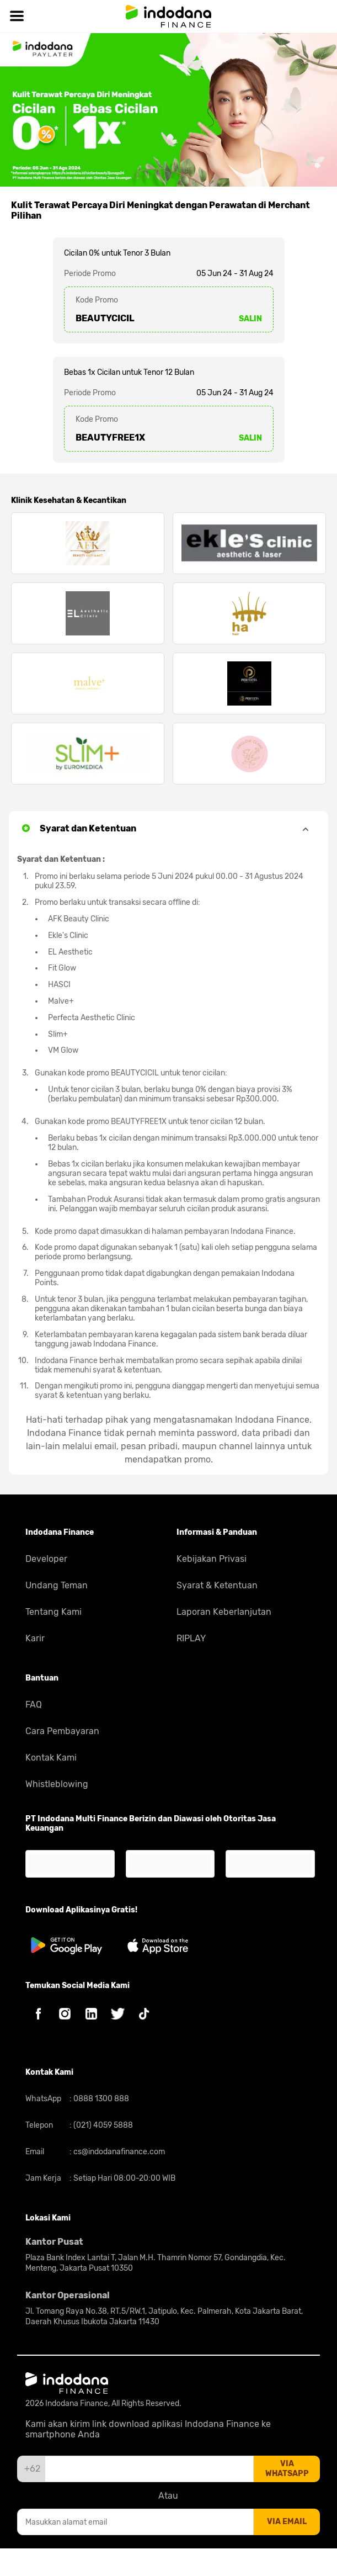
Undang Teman (56, 1585)
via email (287, 2521)
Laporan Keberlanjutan (223, 1612)
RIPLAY (191, 1638)
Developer (46, 1559)
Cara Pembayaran (62, 1731)
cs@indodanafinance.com (118, 2151)
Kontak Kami (51, 1757)
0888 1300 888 (100, 2098)
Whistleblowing (56, 1784)
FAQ (33, 1704)
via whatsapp (287, 2468)
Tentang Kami (53, 1612)
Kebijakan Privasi (211, 1559)
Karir (35, 1638)
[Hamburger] (16, 16)
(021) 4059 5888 (102, 2125)
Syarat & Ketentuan (217, 1585)
